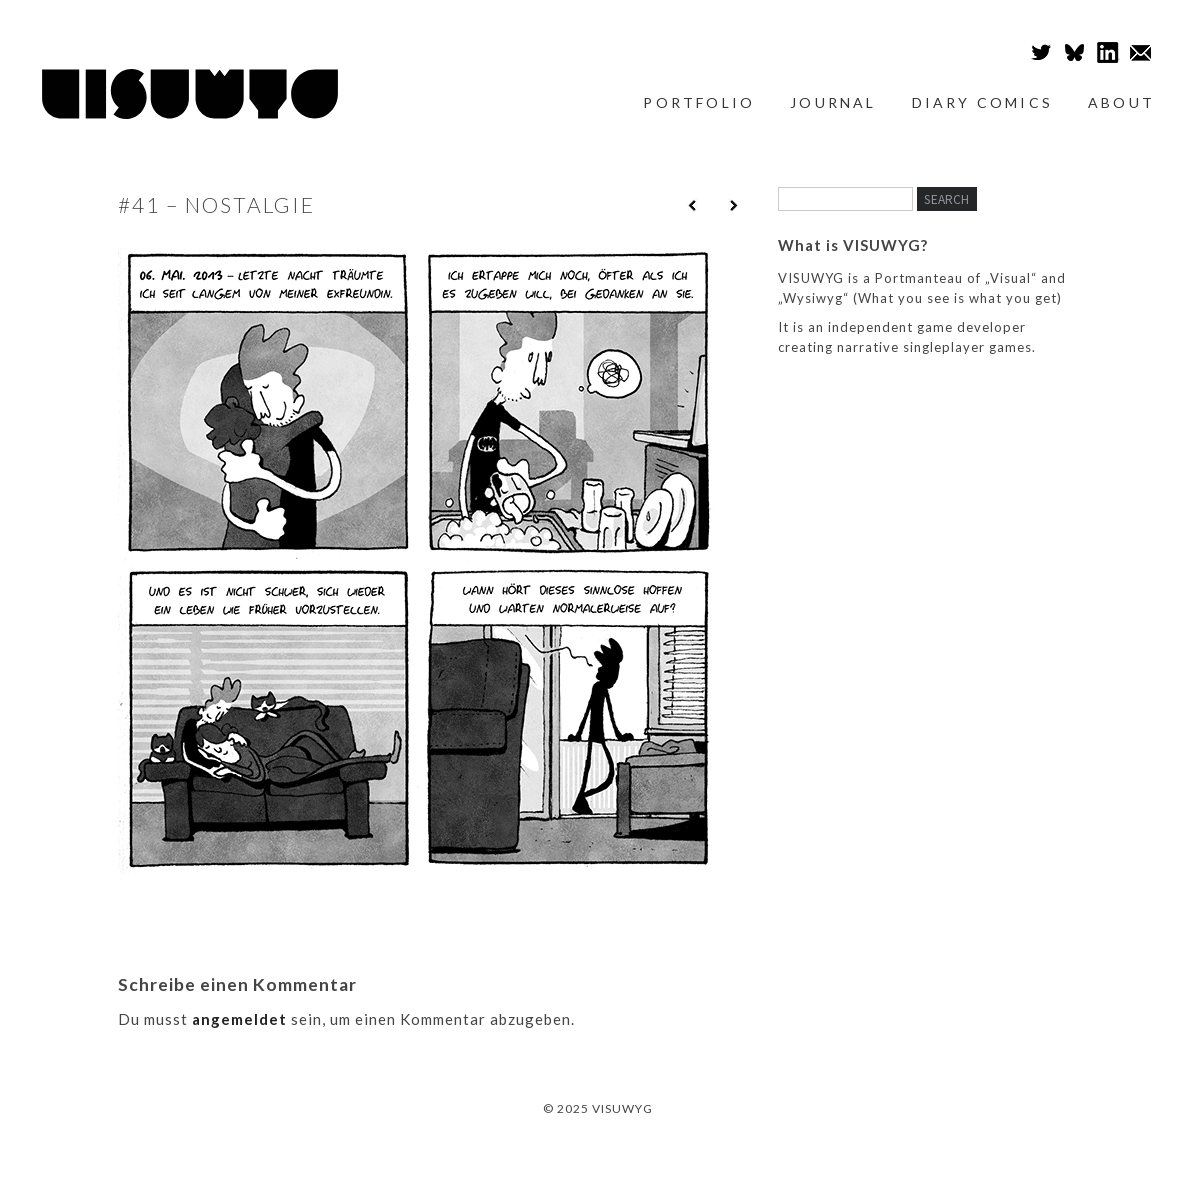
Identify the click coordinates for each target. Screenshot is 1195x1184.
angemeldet (239, 1019)
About (1121, 102)
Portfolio (699, 102)
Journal (833, 102)
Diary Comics (982, 102)
